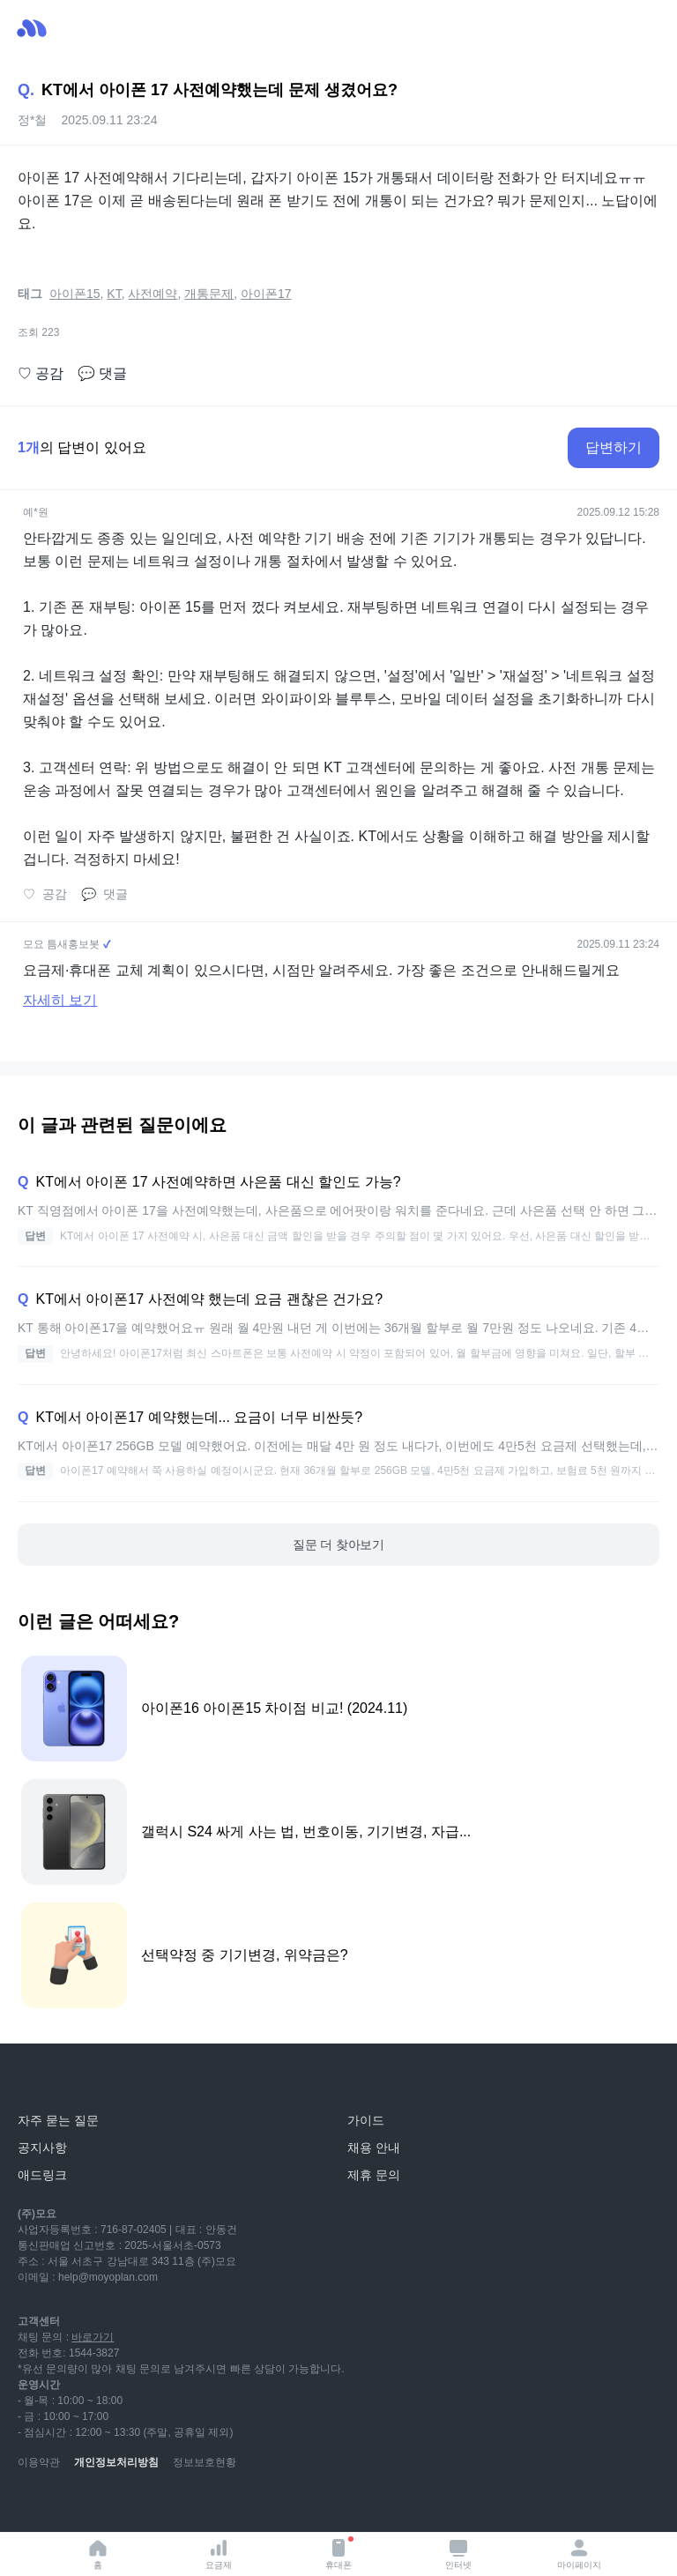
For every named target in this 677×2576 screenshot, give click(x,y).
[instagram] (109, 2505)
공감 (40, 373)
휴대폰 (339, 2553)
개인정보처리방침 (116, 2462)
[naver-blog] (70, 2505)
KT (114, 294)
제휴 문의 (373, 2175)
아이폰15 (74, 294)
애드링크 (42, 2175)
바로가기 (92, 2337)
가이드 (365, 2120)
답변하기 (613, 447)
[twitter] (187, 2505)
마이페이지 (579, 2553)
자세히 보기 (60, 1000)
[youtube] (32, 2505)
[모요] (57, 2081)
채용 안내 (373, 2147)
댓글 (102, 373)
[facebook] (148, 2505)
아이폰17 (266, 294)
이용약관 (39, 2462)
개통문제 (209, 294)
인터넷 (458, 2553)
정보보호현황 (204, 2462)
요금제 (218, 2553)
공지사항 (42, 2147)
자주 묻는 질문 (58, 2120)
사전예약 (152, 294)
